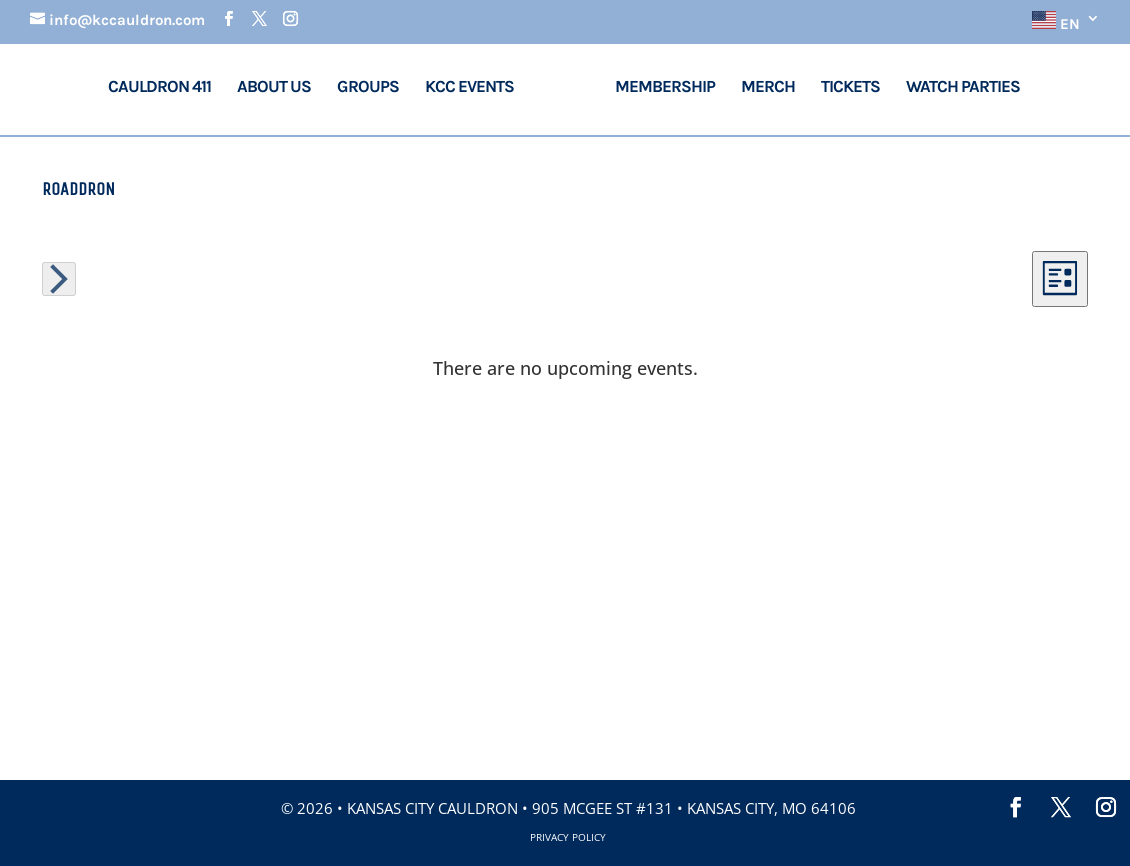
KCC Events (471, 87)
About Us (274, 87)
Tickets (850, 87)
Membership (665, 87)
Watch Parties (963, 87)
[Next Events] (59, 279)
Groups (368, 87)
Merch (768, 87)
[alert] (565, 368)
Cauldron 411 (159, 87)
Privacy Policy (568, 837)
